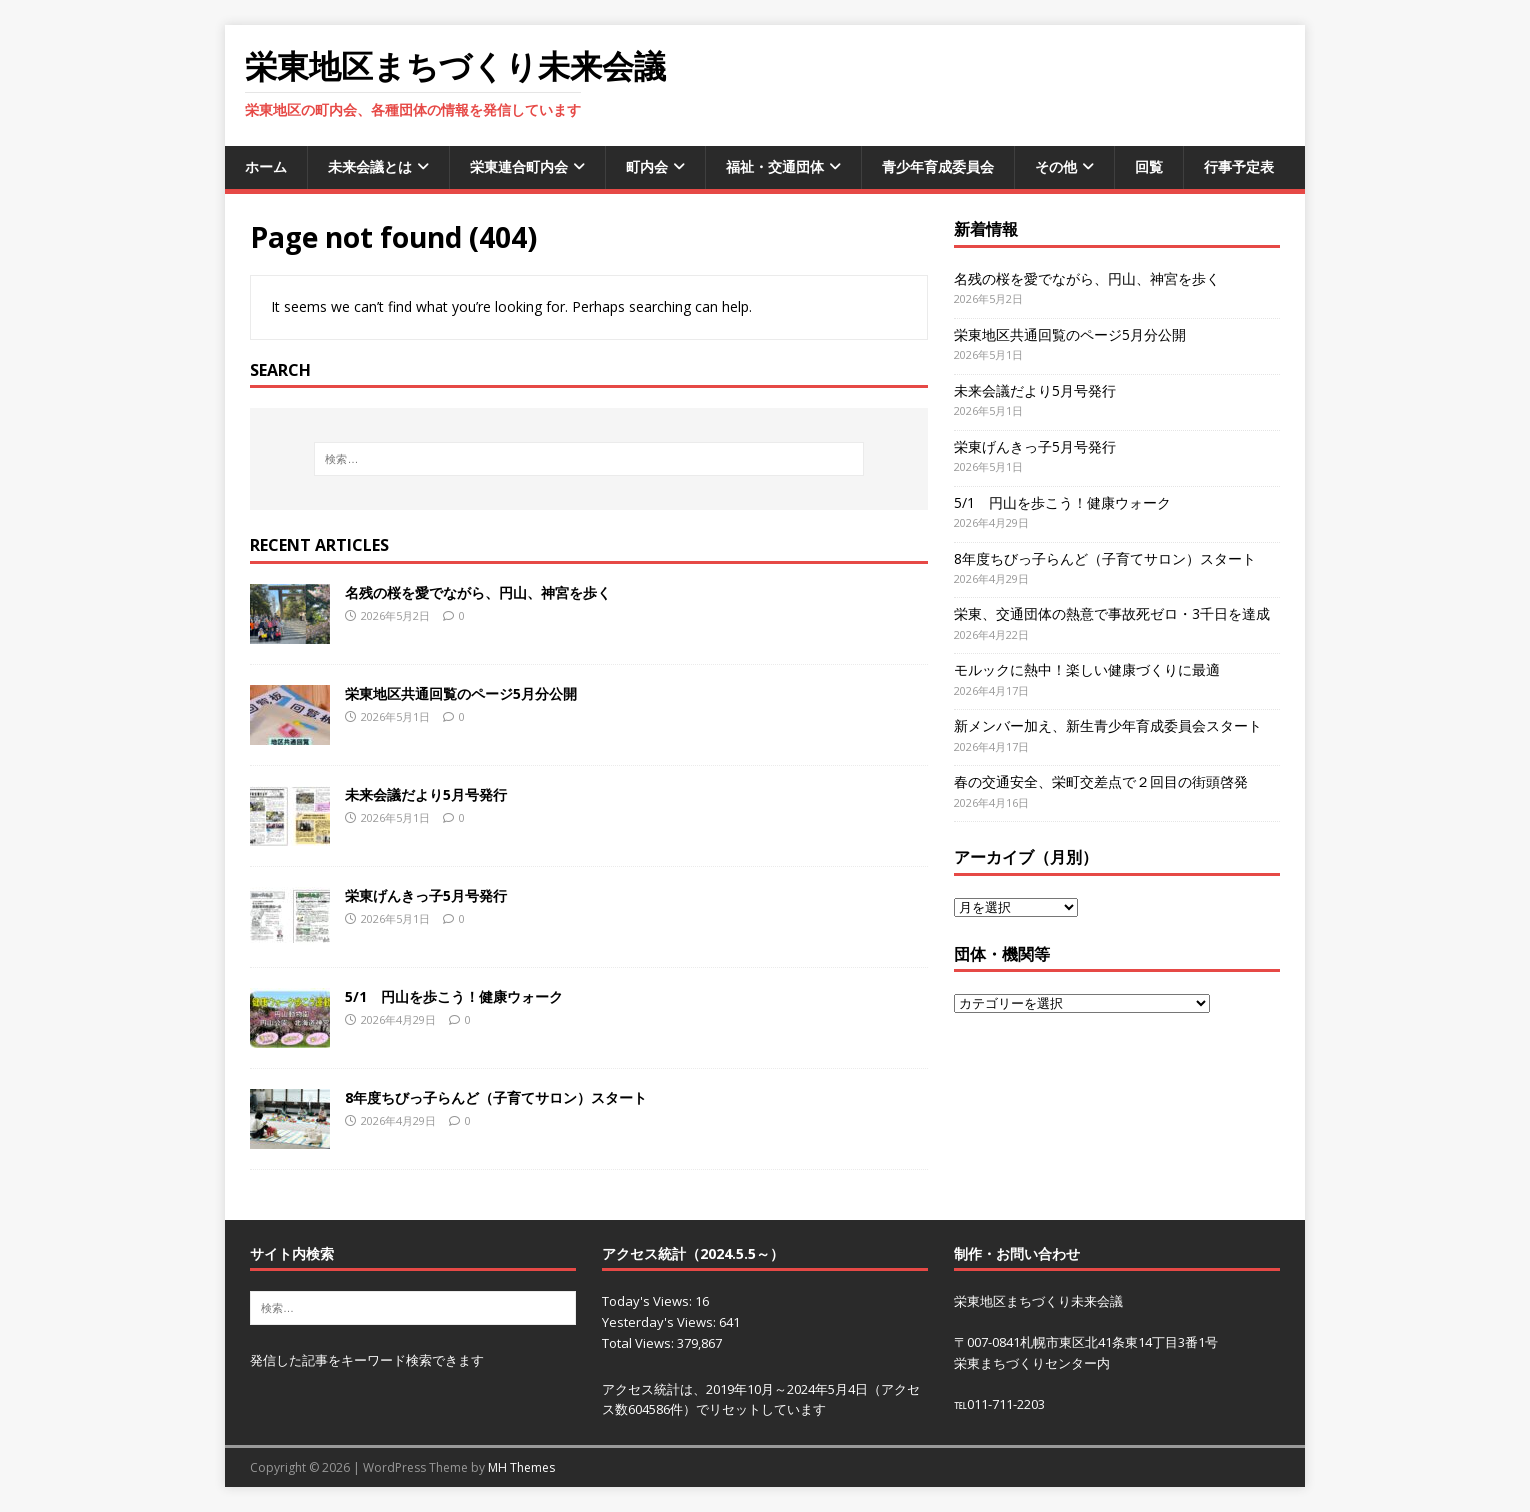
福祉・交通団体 (775, 166)
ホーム (266, 166)
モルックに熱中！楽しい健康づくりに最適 (1087, 669)
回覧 (1149, 166)
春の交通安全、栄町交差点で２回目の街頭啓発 (1101, 781)
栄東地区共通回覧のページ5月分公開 (461, 693)
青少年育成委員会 (938, 166)
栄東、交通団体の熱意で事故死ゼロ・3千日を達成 (1112, 613)
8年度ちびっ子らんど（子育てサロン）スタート (496, 1097)
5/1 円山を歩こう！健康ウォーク (454, 996)
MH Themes (521, 1467)
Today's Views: (648, 1301)
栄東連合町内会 (519, 166)
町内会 (647, 166)
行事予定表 (1239, 166)
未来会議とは (370, 166)
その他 (1056, 166)
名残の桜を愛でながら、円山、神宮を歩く (485, 592)
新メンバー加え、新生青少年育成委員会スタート (1108, 725)
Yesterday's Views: (660, 1322)
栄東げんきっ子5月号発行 (426, 895)
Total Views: (639, 1343)
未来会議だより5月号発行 (426, 794)
